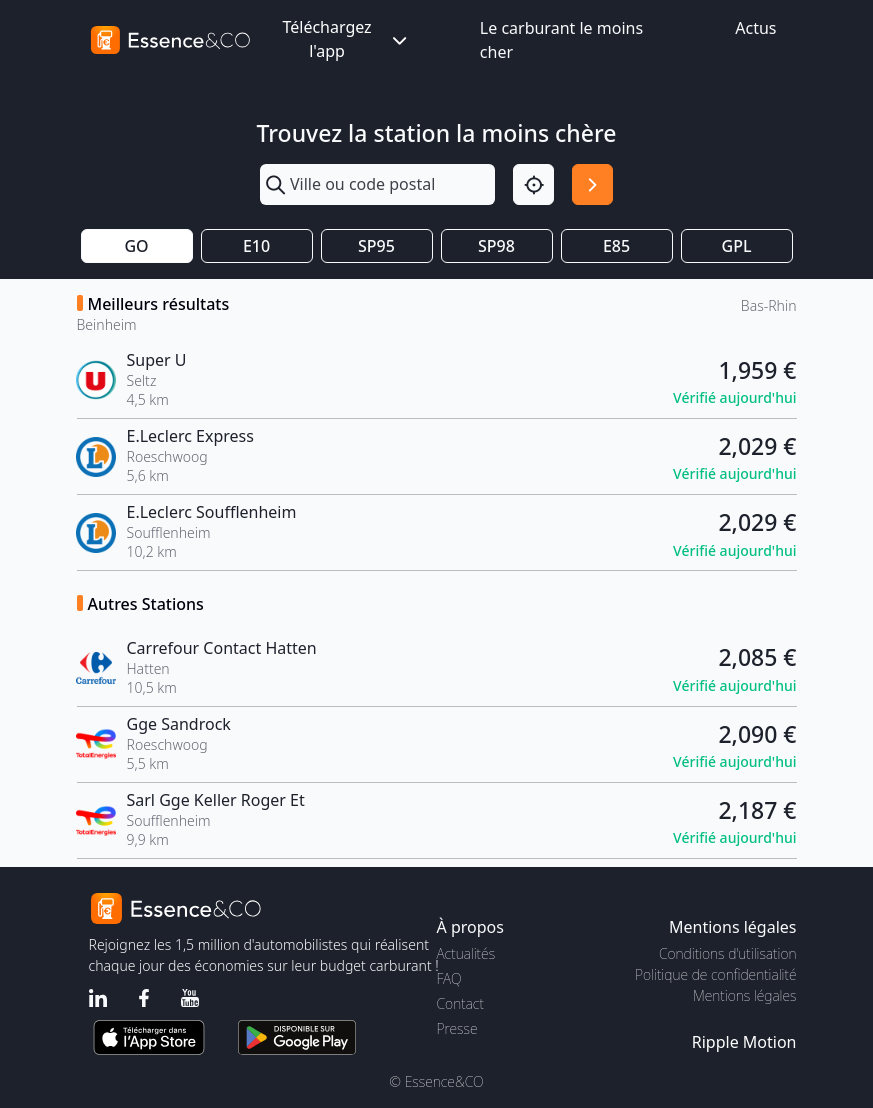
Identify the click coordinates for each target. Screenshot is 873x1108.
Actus (755, 28)
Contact (460, 1003)
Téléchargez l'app (346, 39)
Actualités (466, 953)
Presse (457, 1028)
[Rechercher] (592, 184)
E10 (256, 246)
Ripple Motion (744, 1042)
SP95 (376, 246)
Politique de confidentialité (715, 974)
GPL (737, 246)
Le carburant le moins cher (561, 40)
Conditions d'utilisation (728, 953)
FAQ (449, 978)
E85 (616, 246)
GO (136, 246)
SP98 (496, 246)
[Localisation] (533, 184)
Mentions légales (744, 995)
